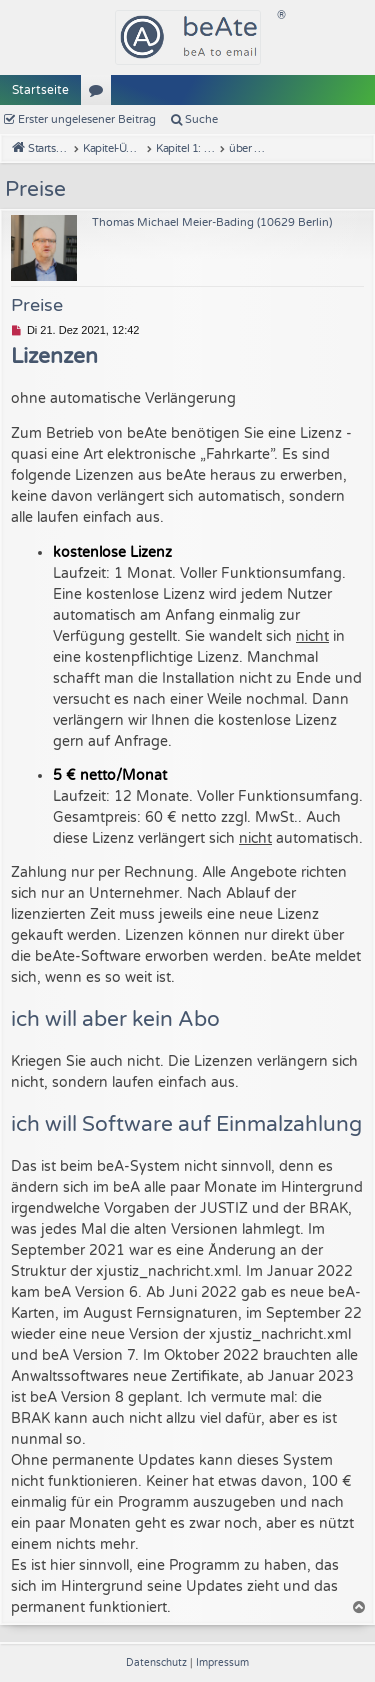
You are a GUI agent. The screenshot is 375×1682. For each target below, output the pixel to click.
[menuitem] (158, 1663)
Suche (201, 119)
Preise (35, 189)
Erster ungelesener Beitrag (87, 119)
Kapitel (100, 94)
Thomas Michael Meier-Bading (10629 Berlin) (212, 222)
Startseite (40, 90)
